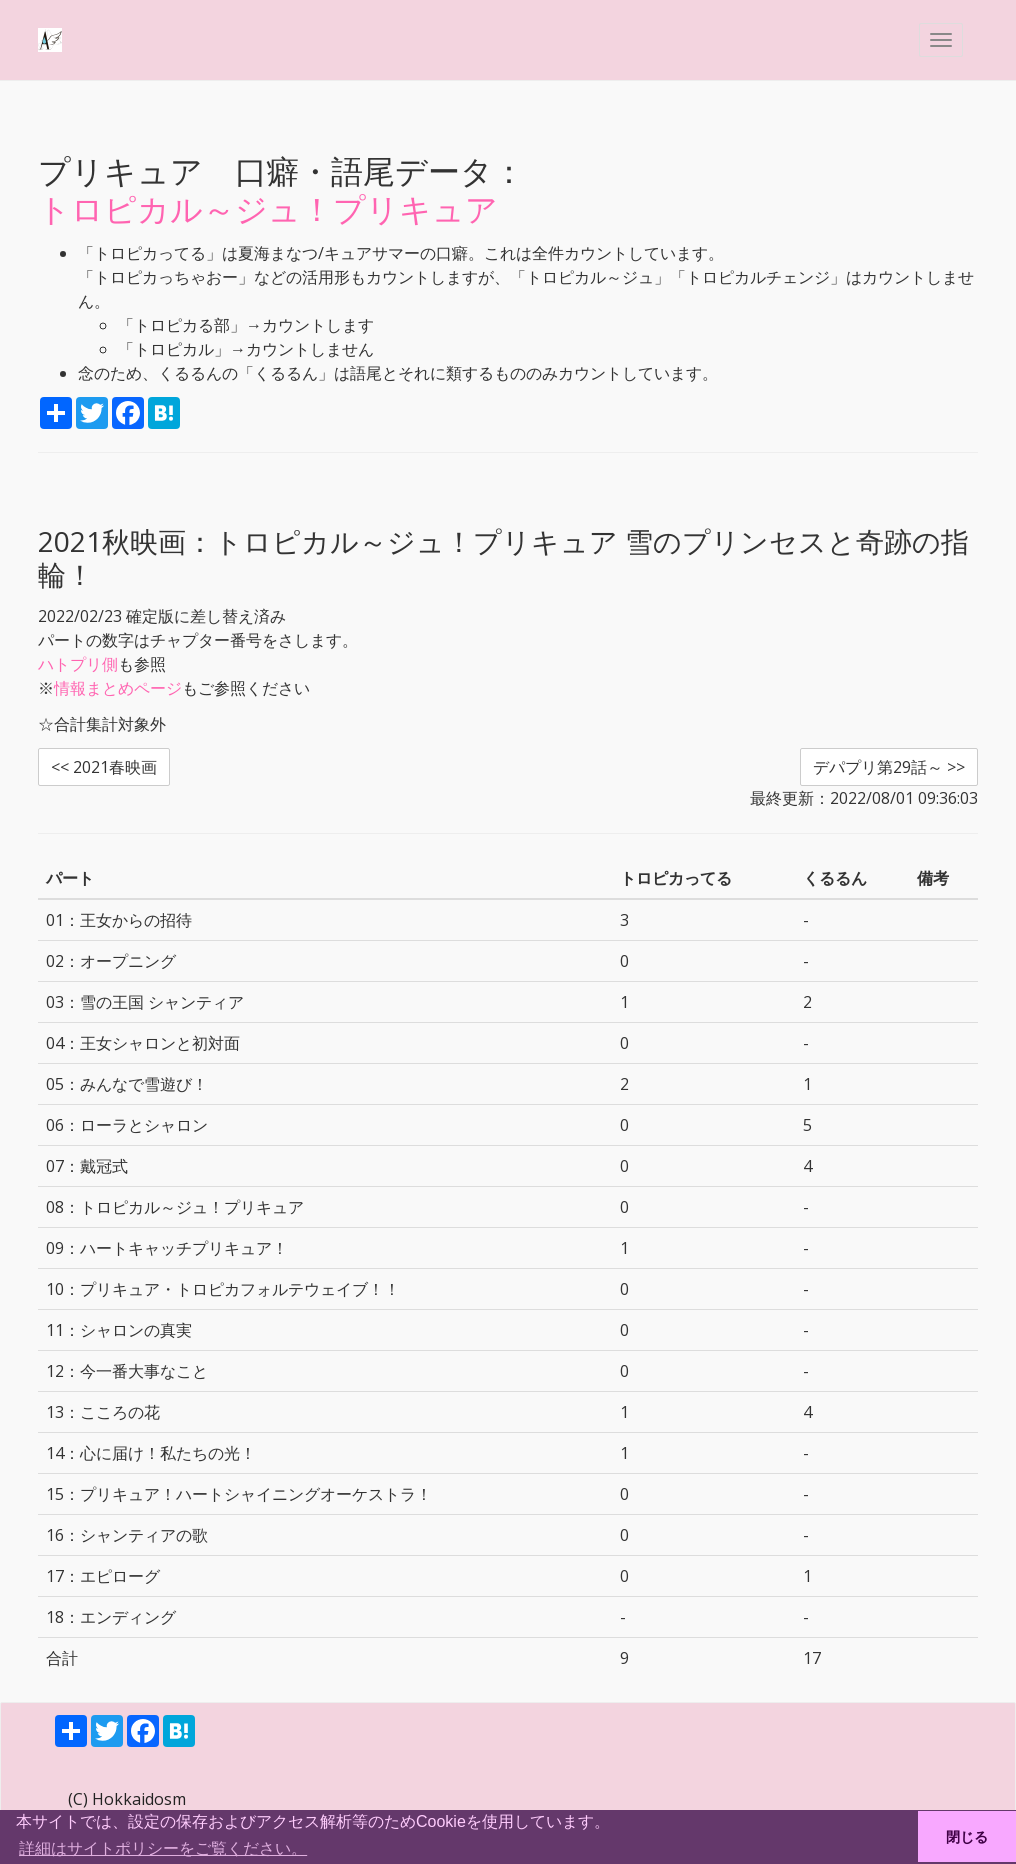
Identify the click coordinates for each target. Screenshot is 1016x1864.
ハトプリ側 (78, 664)
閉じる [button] (967, 1837)
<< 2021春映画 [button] (104, 767)
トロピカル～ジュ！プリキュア (268, 208)
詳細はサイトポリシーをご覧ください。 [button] (163, 1848)
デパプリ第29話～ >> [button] (889, 767)
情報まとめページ (118, 688)
